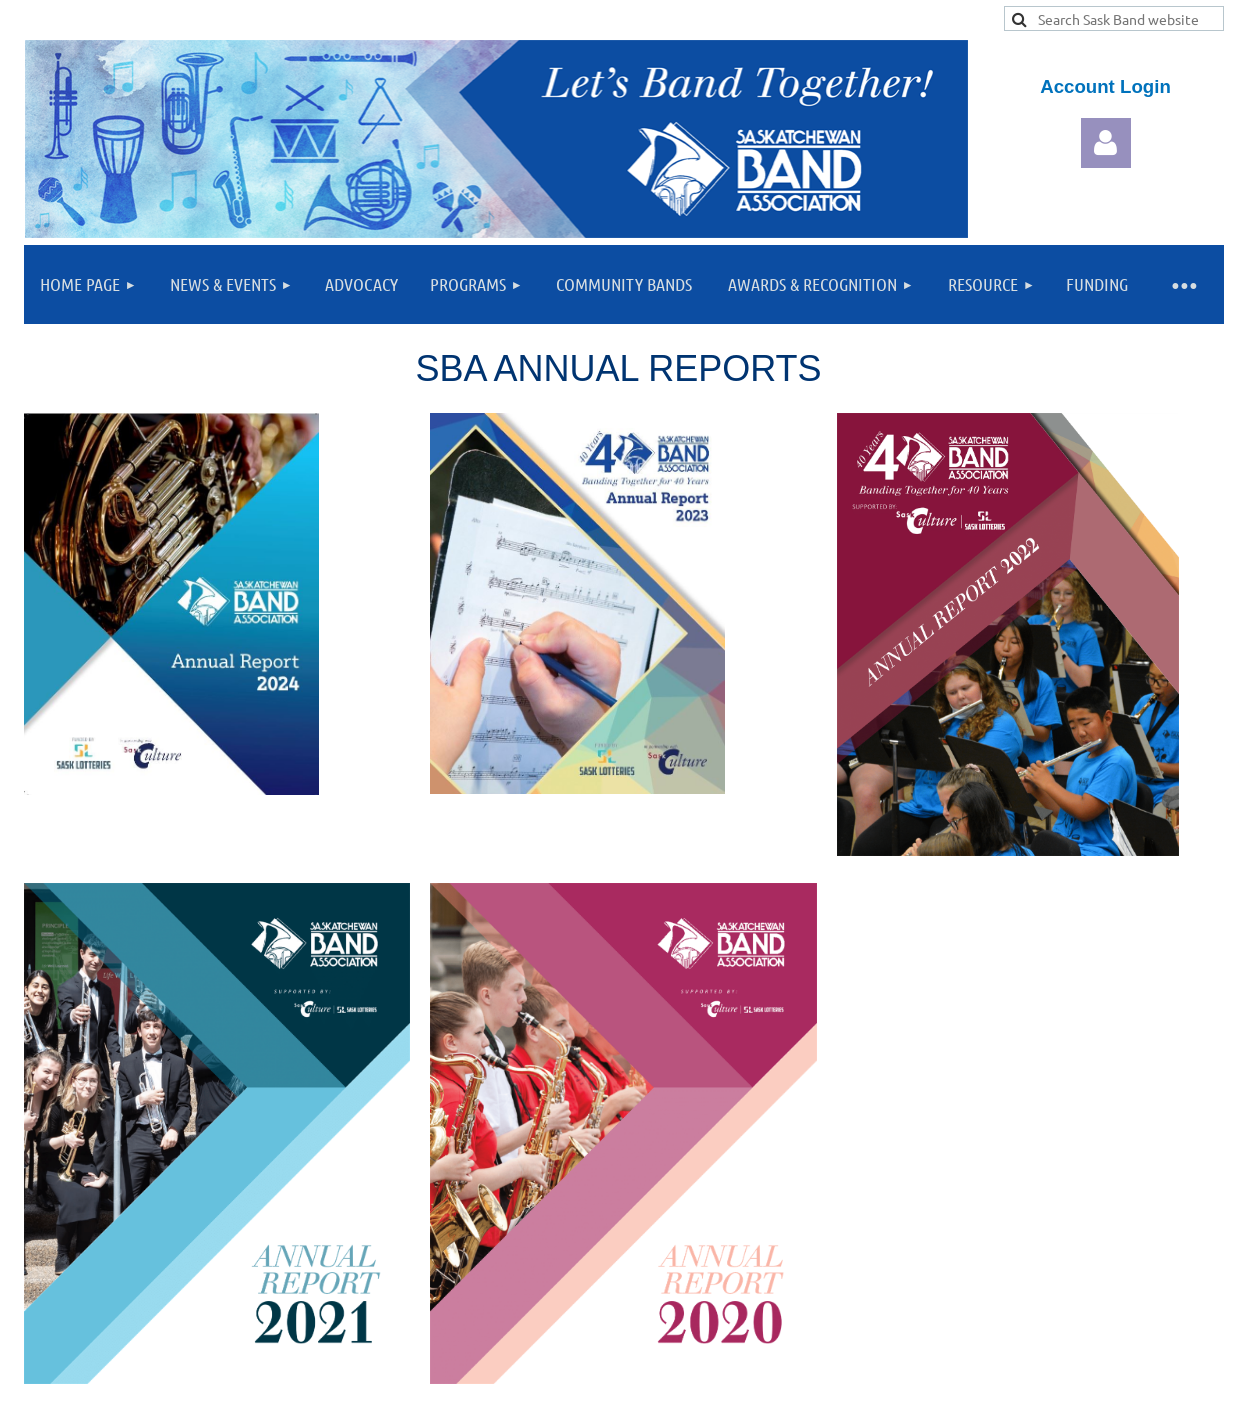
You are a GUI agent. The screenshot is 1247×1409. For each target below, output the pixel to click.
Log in (1106, 143)
